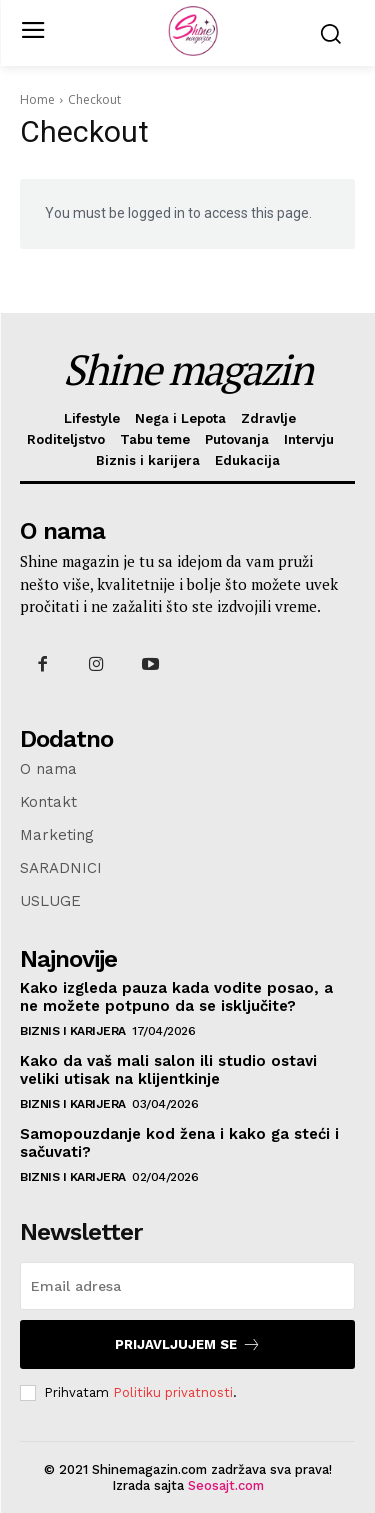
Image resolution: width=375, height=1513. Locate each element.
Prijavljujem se (188, 1344)
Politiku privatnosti (173, 1392)
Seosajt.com (226, 1485)
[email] (187, 1286)
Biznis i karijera (73, 1031)
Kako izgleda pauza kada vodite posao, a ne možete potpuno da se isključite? (176, 997)
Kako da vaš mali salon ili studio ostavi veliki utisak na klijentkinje (168, 1070)
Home (37, 99)
